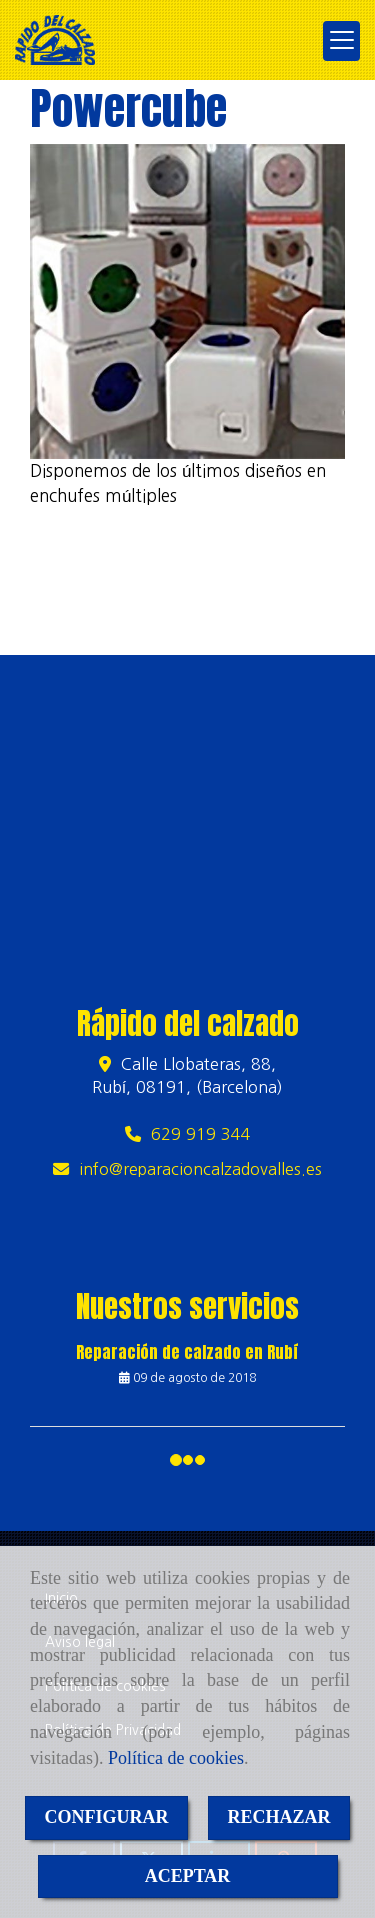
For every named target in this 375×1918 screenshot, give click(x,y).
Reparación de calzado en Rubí (187, 1352)
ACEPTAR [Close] (188, 1876)
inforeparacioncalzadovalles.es (200, 1169)
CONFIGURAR (107, 1817)
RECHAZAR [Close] (279, 1817)
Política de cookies (176, 1758)
